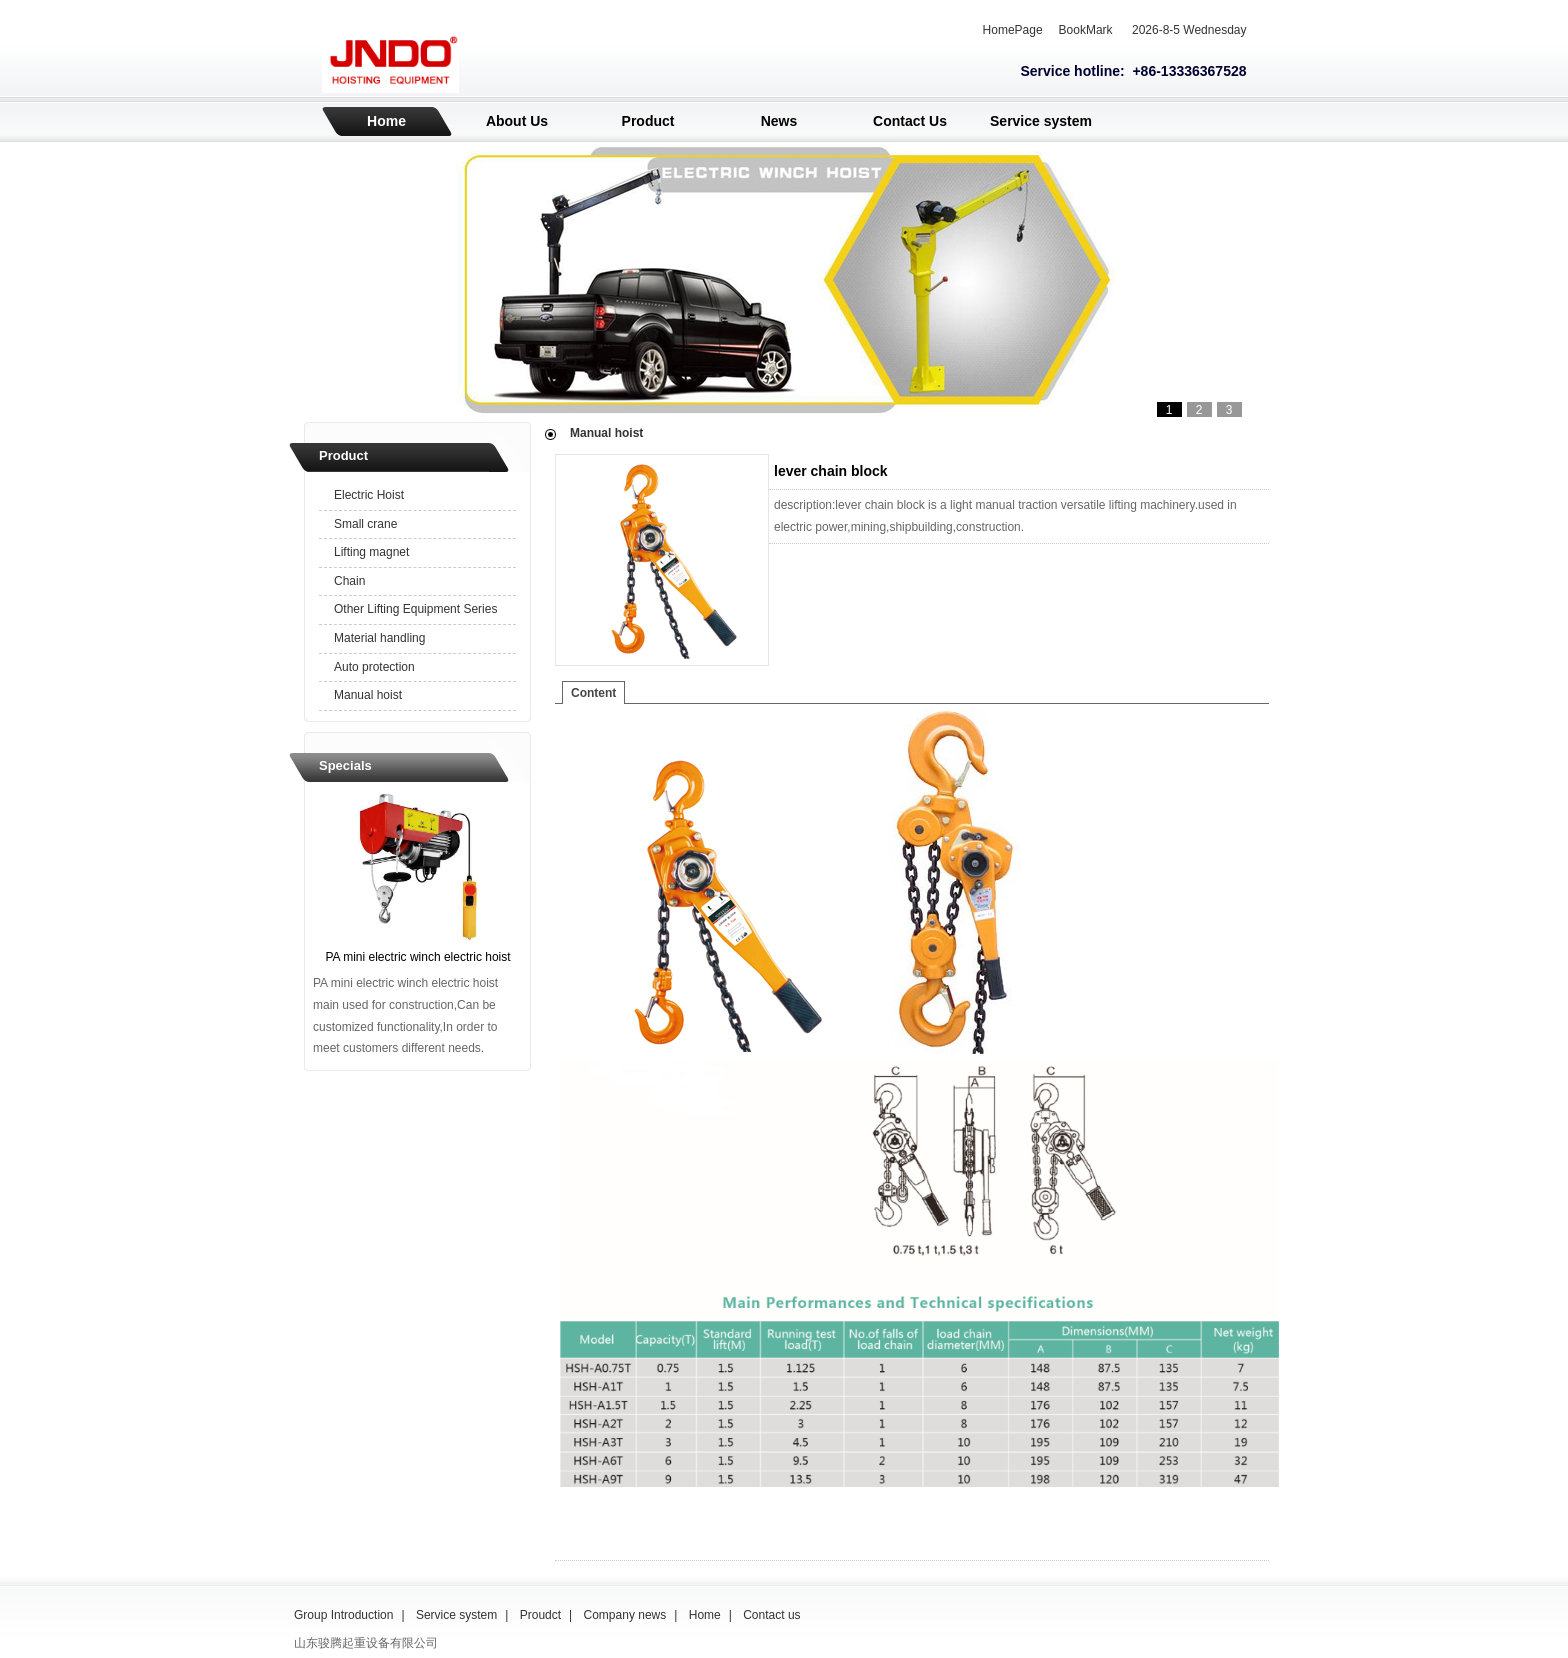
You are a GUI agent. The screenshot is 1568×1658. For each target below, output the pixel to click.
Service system (1041, 121)
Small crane (365, 524)
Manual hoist (368, 695)
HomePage (1013, 30)
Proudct (540, 1615)
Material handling (379, 638)
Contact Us (910, 121)
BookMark (1086, 30)
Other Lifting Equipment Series (415, 609)
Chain (349, 581)
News (779, 121)
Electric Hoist (369, 495)
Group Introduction (343, 1615)
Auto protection (374, 667)
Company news (625, 1615)
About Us (517, 121)
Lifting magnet (371, 552)
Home (386, 121)
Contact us (771, 1615)
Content (593, 693)
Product (648, 121)
